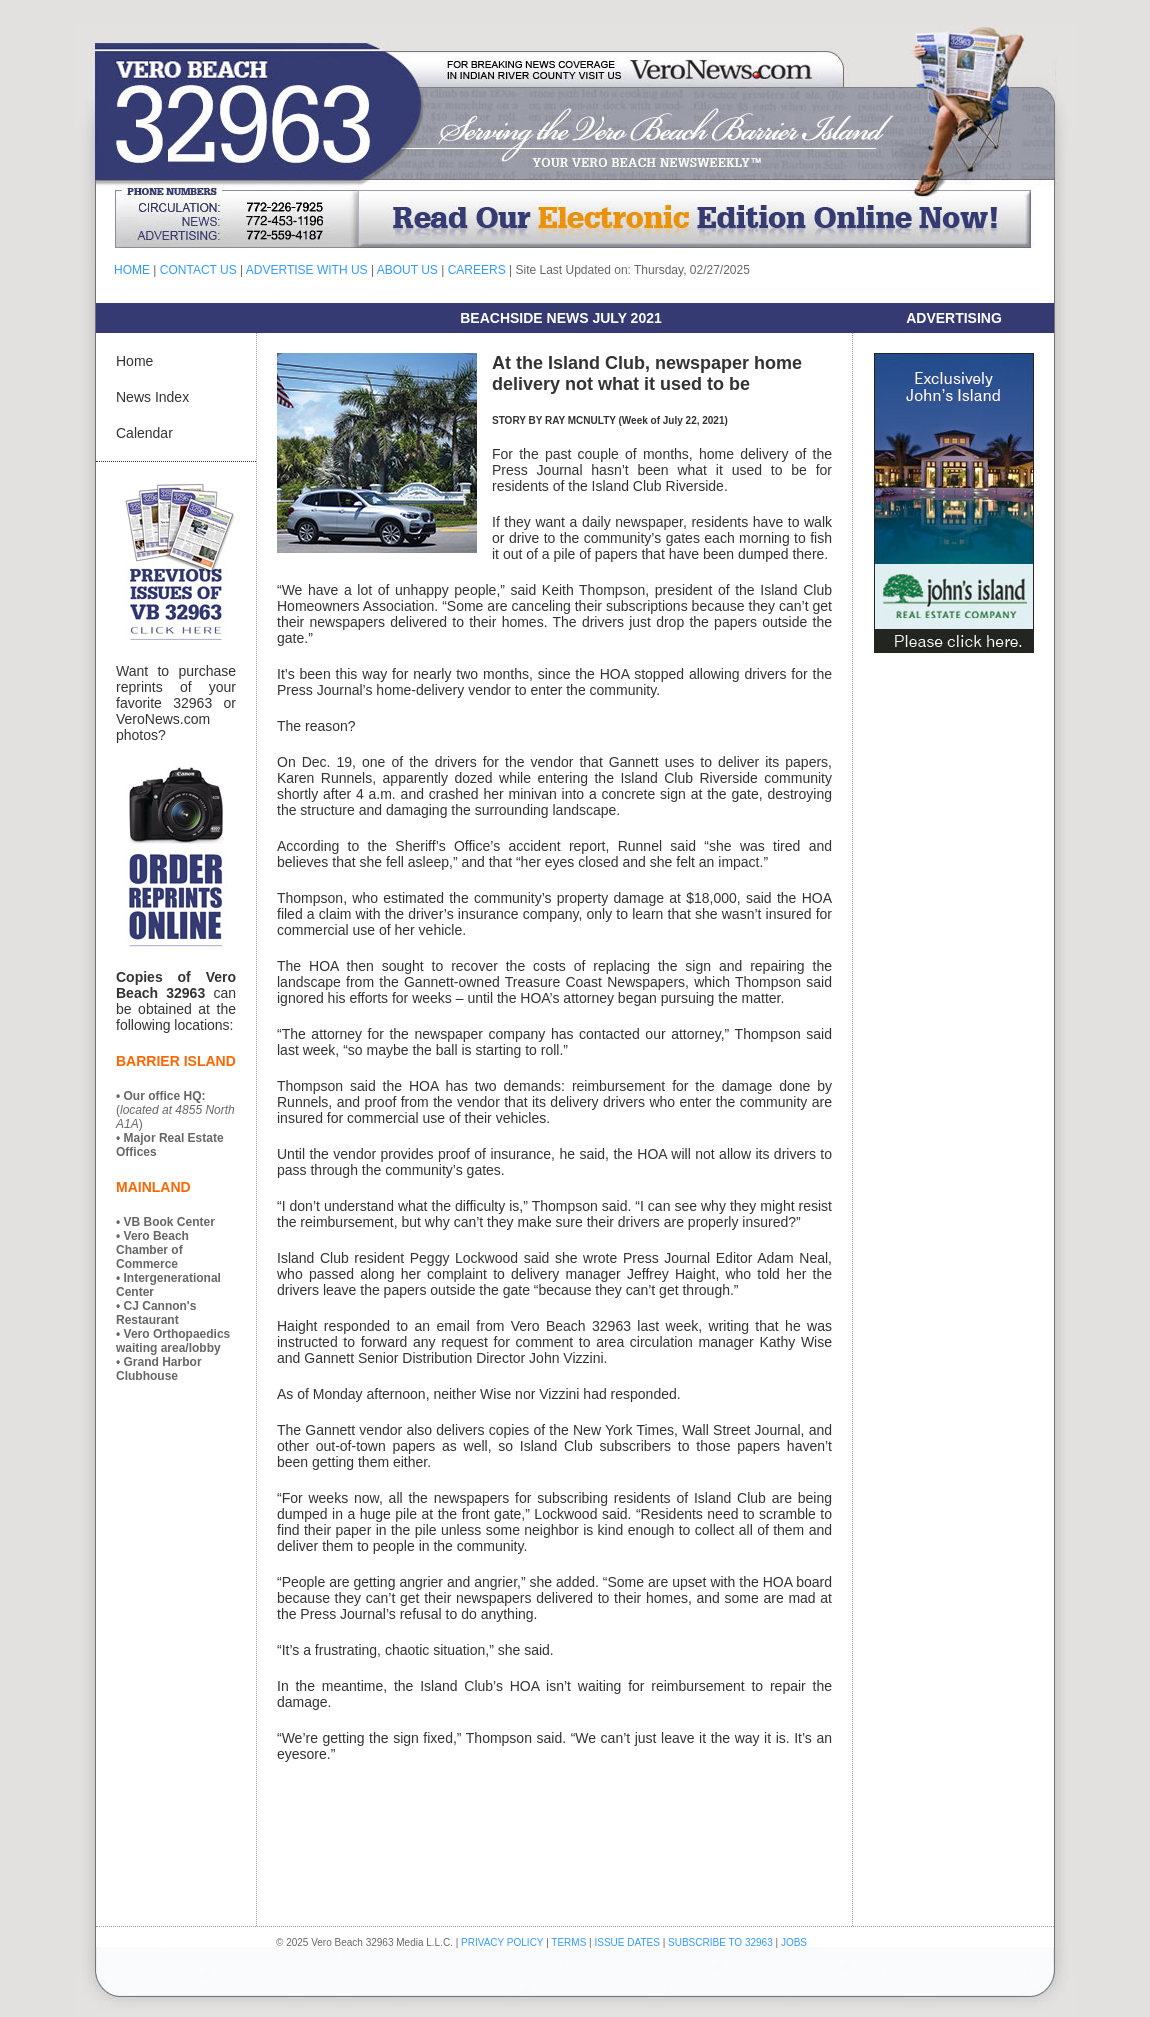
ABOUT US (407, 270)
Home (134, 361)
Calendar (144, 433)
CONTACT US (198, 270)
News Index (152, 397)
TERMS (568, 1942)
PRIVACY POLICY (502, 1942)
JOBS (794, 1942)
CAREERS (477, 270)
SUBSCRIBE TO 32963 (721, 1942)
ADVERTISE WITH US (307, 270)
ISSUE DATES (627, 1942)
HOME (132, 270)
